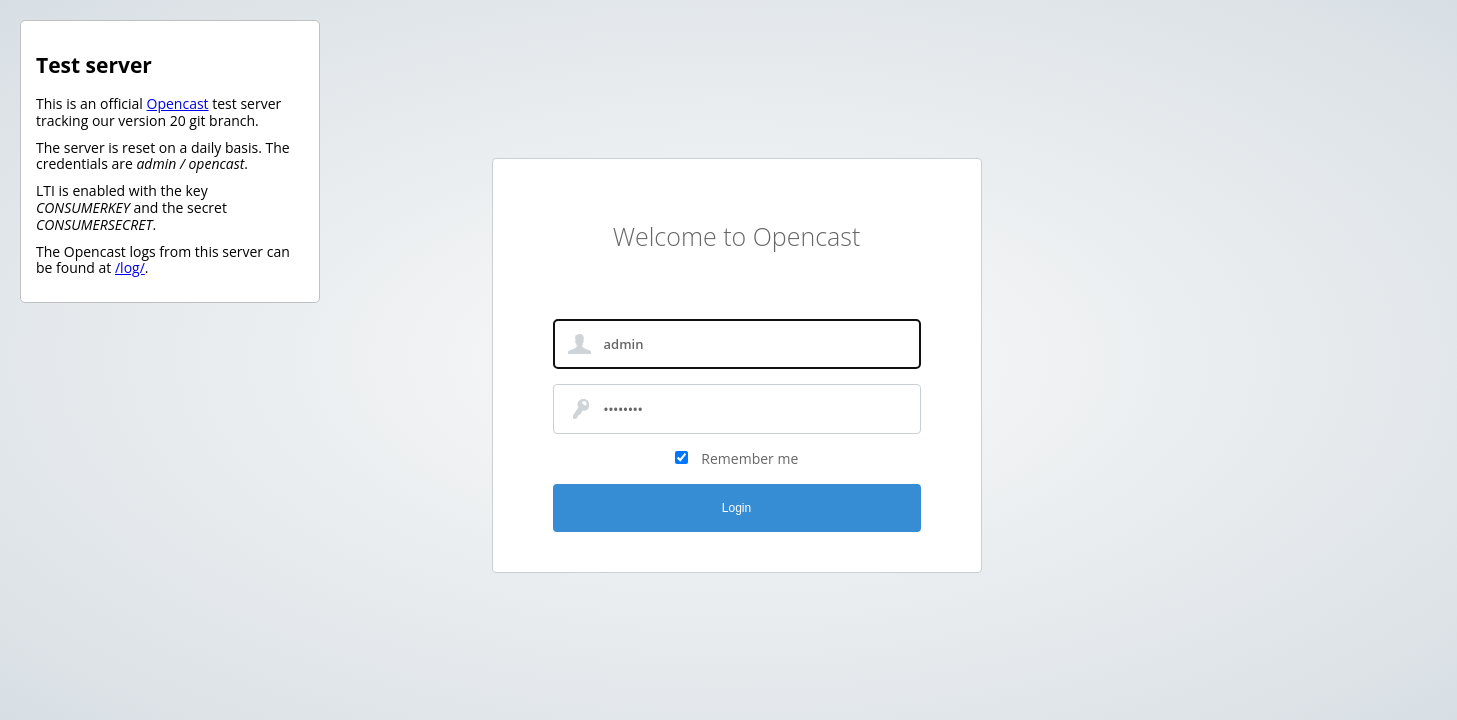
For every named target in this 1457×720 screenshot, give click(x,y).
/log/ (130, 267)
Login (736, 508)
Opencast (178, 103)
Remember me (749, 458)
